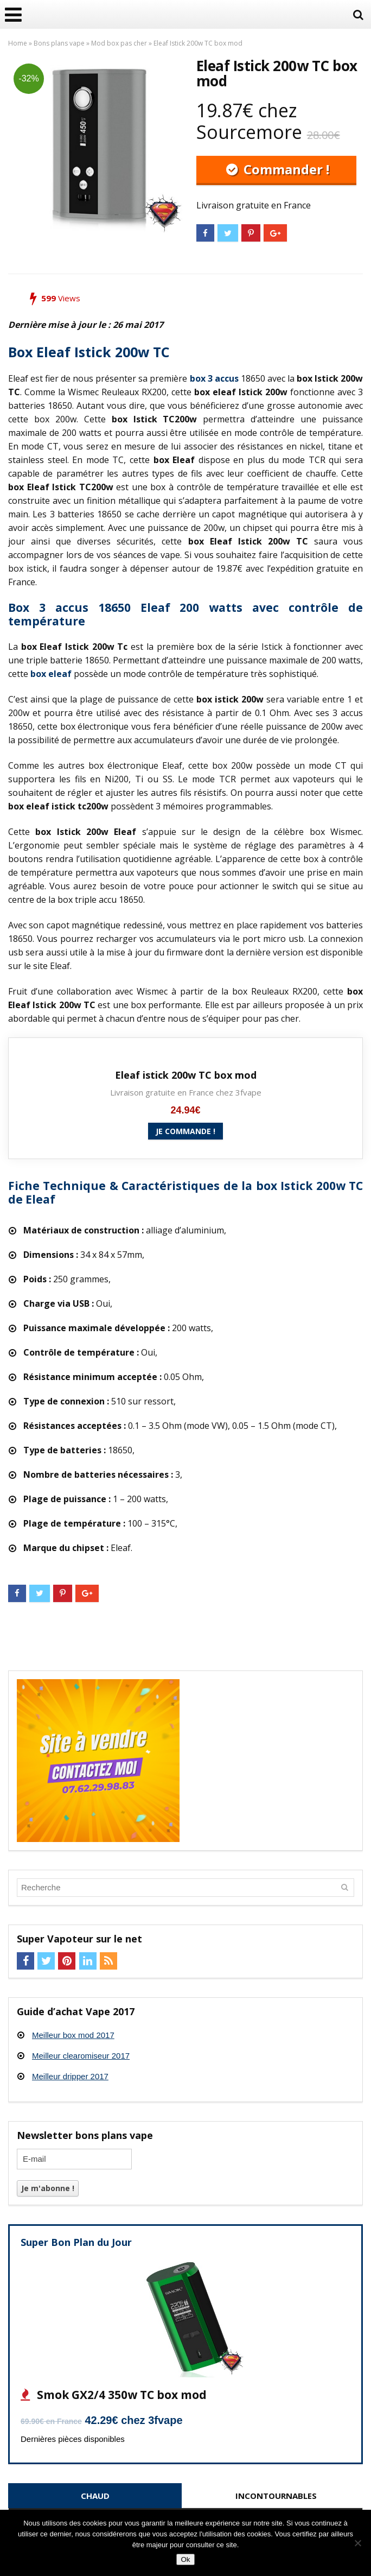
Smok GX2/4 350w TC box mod (120, 2394)
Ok (185, 2559)
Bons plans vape (59, 43)
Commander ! (284, 169)
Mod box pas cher (119, 43)
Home (17, 43)
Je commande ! (185, 1131)
